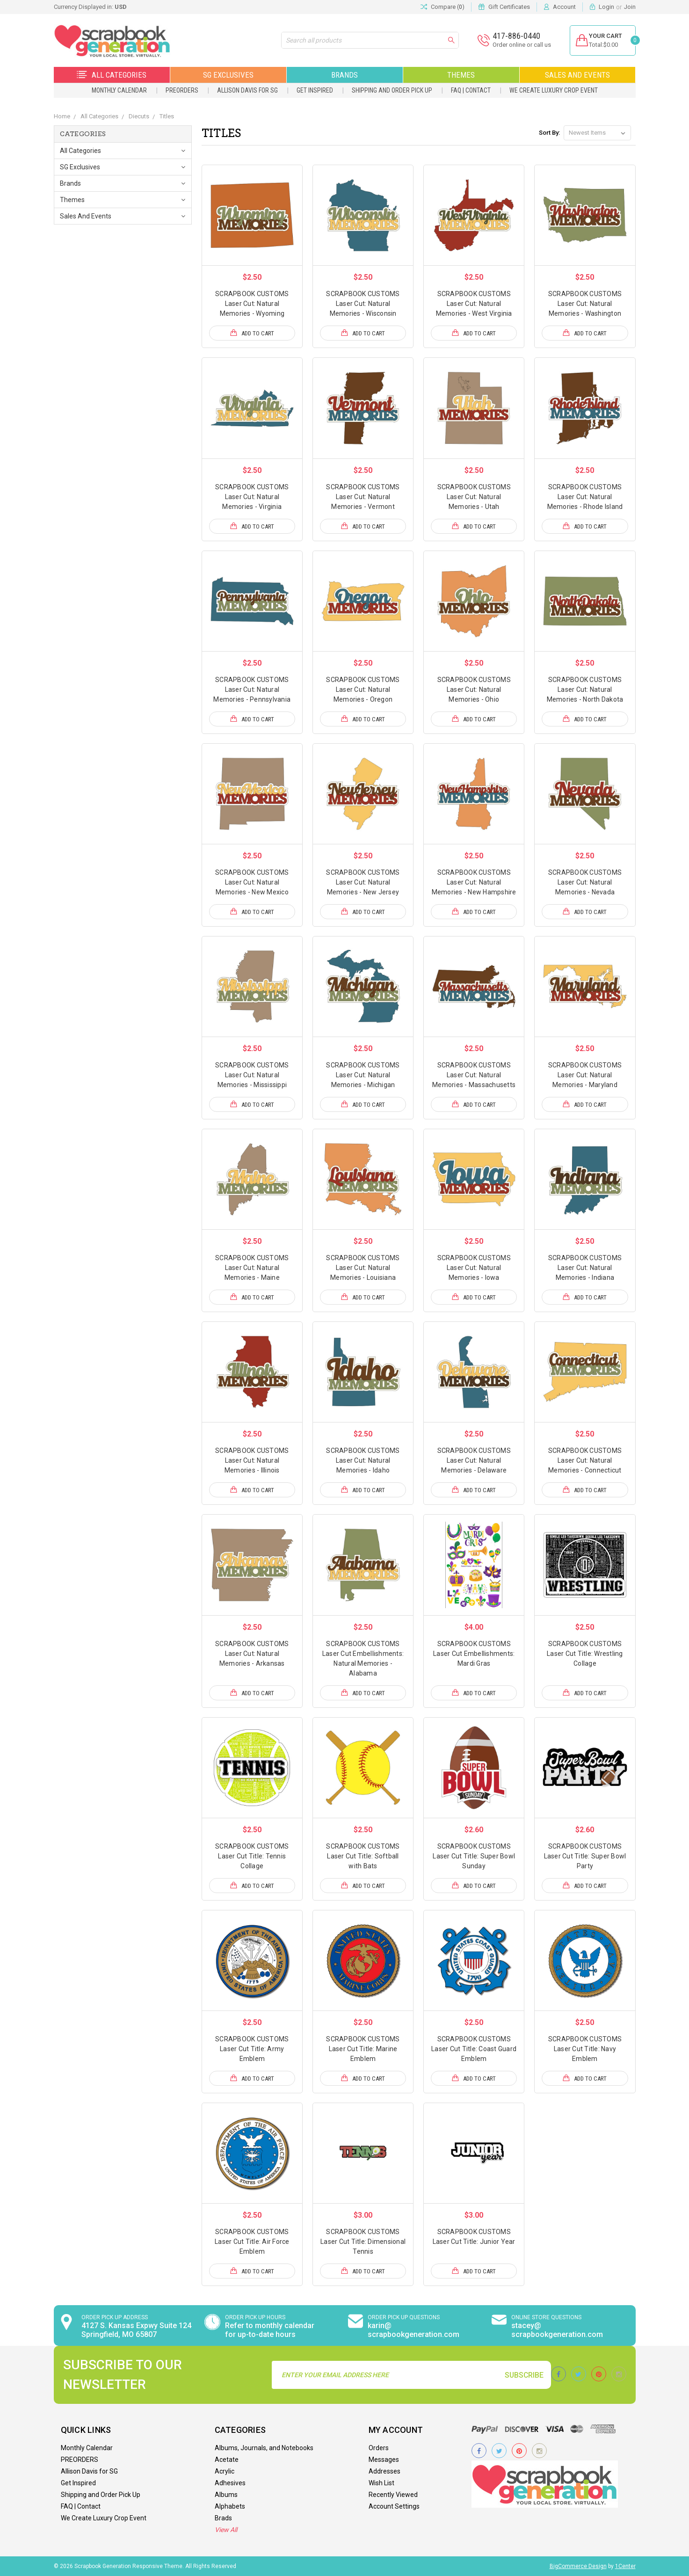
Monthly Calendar (119, 90)
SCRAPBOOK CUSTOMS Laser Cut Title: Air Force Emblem (252, 2241)
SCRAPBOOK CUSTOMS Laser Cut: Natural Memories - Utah (474, 496)
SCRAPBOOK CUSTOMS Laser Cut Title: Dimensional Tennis (363, 2241)
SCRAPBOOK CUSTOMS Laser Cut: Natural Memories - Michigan (362, 1074)
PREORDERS (182, 90)
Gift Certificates (509, 6)
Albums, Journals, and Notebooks (264, 2448)
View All (226, 2529)
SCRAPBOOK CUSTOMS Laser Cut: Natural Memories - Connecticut (585, 1460)
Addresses (384, 2471)
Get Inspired (315, 90)
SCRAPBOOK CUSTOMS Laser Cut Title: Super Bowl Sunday (474, 1856)
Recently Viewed (393, 2494)
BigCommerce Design (578, 2566)
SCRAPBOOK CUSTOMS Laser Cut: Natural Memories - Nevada (585, 882)
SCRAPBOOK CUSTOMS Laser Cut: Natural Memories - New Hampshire (474, 882)
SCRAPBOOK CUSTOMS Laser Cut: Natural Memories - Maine (252, 1267)
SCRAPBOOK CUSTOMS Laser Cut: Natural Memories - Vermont (362, 496)
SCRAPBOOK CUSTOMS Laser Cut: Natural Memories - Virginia (252, 496)
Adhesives (230, 2483)
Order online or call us (516, 44)
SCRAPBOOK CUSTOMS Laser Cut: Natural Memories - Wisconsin (362, 303)
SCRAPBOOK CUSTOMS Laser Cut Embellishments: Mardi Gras (474, 1653)
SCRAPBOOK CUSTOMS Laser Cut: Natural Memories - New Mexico (252, 882)
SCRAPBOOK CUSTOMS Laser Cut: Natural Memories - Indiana (585, 1267)
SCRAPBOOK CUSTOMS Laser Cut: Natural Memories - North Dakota (585, 689)
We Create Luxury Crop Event (553, 90)
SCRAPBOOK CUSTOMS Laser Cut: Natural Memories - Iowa (474, 1267)
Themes (461, 75)
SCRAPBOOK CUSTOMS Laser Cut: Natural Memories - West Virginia (474, 303)
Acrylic (224, 2471)
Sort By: (549, 132)
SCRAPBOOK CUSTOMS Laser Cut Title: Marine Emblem (362, 2048)
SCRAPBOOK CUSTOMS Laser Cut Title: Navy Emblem (585, 2048)
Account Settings (394, 2506)
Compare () (442, 7)
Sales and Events (577, 75)
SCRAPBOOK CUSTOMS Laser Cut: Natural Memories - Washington (585, 303)
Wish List (381, 2483)
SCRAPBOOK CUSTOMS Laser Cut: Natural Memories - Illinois (252, 1460)
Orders (379, 2448)
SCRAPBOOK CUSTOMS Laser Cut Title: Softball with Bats (362, 1856)
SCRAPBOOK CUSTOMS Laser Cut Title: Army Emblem (252, 2048)
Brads (223, 2518)
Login (606, 6)
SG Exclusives (228, 75)
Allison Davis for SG (247, 90)
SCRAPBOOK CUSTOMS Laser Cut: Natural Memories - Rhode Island (585, 496)
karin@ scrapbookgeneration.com (413, 2330)
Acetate (227, 2459)
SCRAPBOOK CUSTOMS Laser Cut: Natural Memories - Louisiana (362, 1267)
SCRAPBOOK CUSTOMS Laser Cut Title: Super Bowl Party (585, 1856)
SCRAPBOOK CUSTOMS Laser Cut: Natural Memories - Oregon (362, 689)
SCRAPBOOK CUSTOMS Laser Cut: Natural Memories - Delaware (474, 1460)
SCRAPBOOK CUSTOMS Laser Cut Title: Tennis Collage (252, 1856)
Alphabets (230, 2506)
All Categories (111, 75)
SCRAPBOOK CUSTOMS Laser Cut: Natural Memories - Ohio (474, 689)
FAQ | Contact (471, 90)
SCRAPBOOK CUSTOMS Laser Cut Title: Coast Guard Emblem (473, 2048)
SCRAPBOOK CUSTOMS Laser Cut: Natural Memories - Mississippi (252, 1074)
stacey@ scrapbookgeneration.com (557, 2330)
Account (564, 6)
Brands (344, 75)
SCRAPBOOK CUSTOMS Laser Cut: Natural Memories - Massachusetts (473, 1074)
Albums (226, 2494)
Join (630, 6)
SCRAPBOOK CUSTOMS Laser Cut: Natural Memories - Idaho (362, 1460)
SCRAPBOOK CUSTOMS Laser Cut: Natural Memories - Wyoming (252, 303)
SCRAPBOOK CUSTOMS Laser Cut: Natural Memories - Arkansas (252, 1653)
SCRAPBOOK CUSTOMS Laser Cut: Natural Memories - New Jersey (362, 882)
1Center (625, 2566)
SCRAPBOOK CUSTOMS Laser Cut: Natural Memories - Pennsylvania (251, 689)
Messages (384, 2459)
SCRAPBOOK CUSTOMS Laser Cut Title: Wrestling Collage (585, 1653)
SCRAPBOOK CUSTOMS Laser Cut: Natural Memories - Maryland (585, 1074)
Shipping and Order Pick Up (392, 90)
